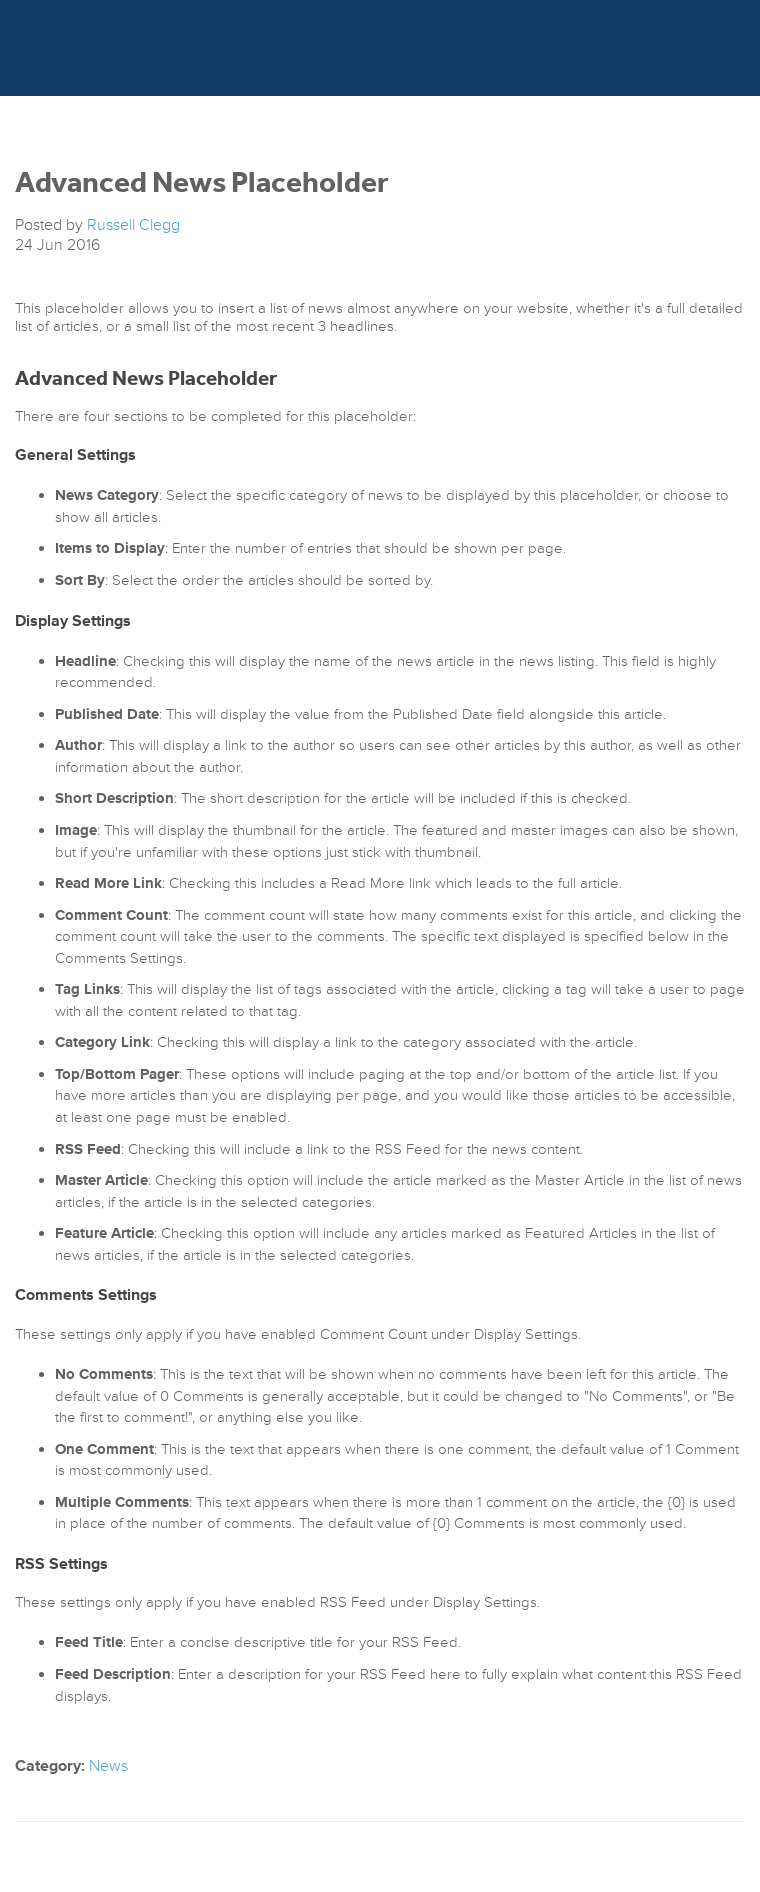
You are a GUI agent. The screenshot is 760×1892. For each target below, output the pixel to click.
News (108, 1766)
